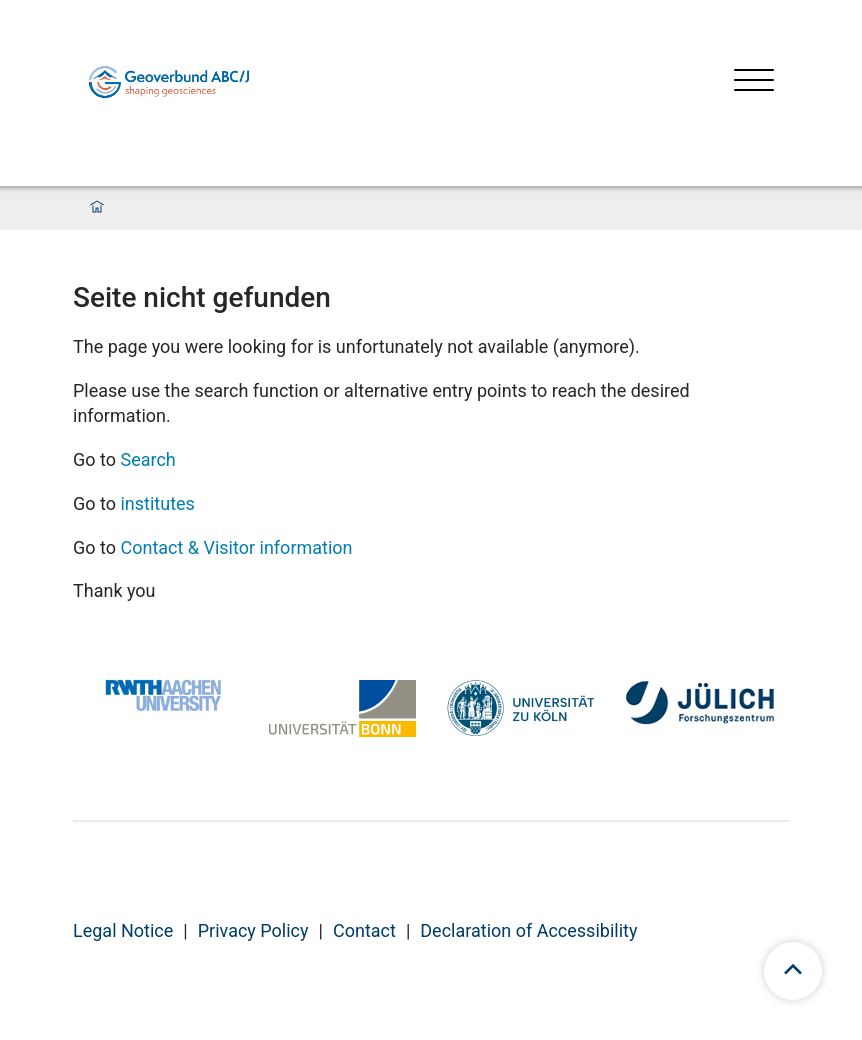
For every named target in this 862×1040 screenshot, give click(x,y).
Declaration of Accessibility (528, 930)
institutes (157, 503)
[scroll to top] (793, 971)
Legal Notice (123, 930)
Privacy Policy (253, 930)
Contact (364, 930)
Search (147, 459)
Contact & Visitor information (236, 547)
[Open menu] (754, 82)
